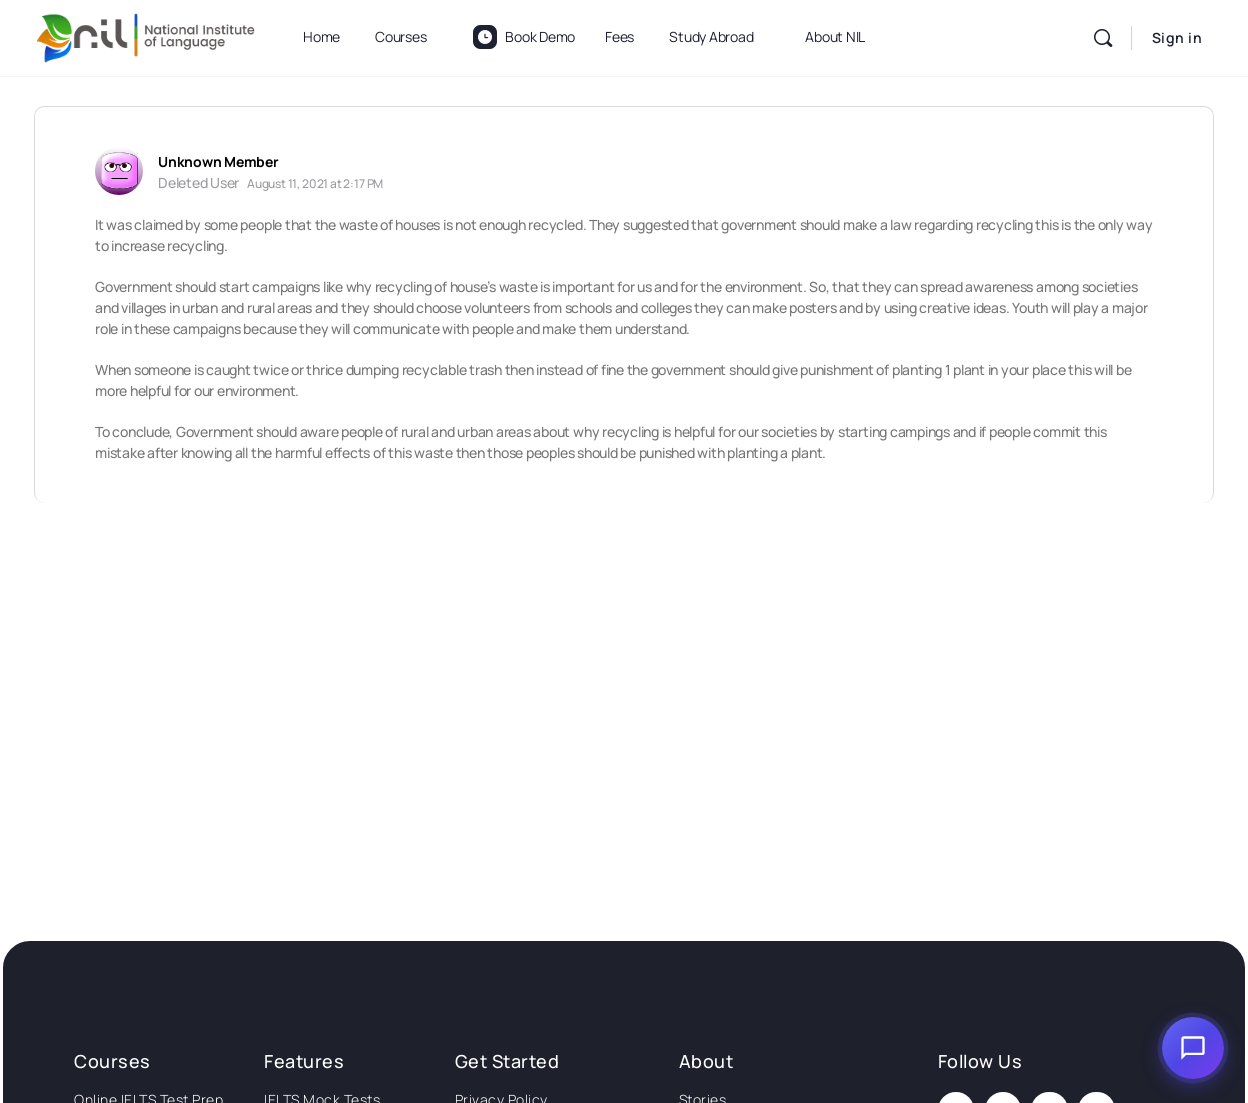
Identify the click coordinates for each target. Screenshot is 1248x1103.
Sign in (1177, 37)
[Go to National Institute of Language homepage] (146, 34)
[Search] (1103, 38)
